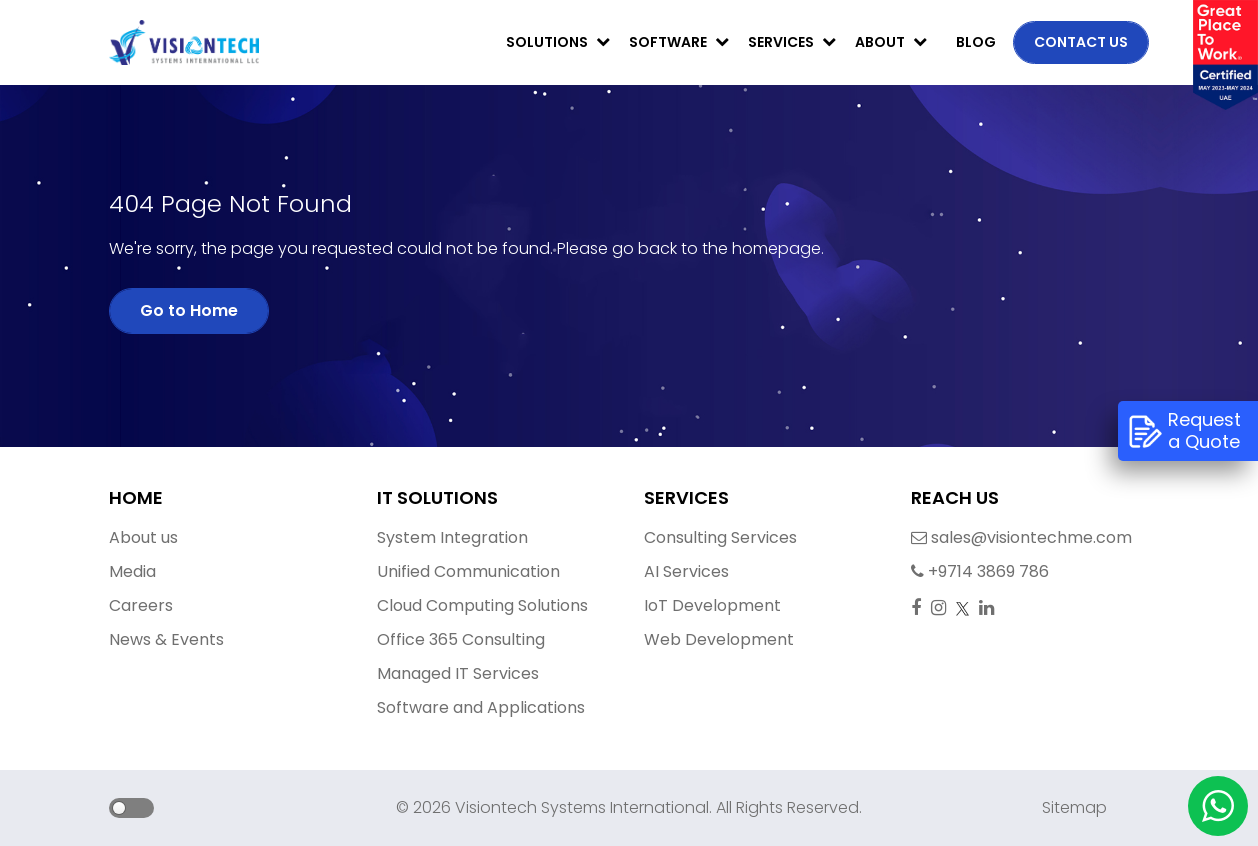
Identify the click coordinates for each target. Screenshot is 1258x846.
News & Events (166, 639)
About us (143, 537)
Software (679, 42)
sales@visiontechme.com (963, 537)
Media (132, 571)
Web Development (719, 639)
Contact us (1081, 42)
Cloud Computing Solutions (482, 605)
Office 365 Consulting (461, 639)
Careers (141, 605)
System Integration (452, 537)
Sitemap (1074, 807)
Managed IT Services (458, 673)
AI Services (686, 571)
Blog (976, 42)
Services (792, 42)
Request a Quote (1184, 430)
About (891, 42)
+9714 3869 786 (963, 571)
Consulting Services (720, 537)
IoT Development (712, 605)
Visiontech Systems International (580, 807)
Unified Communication (468, 571)
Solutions (558, 42)
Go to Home (189, 310)
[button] (111, 810)
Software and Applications (481, 707)
